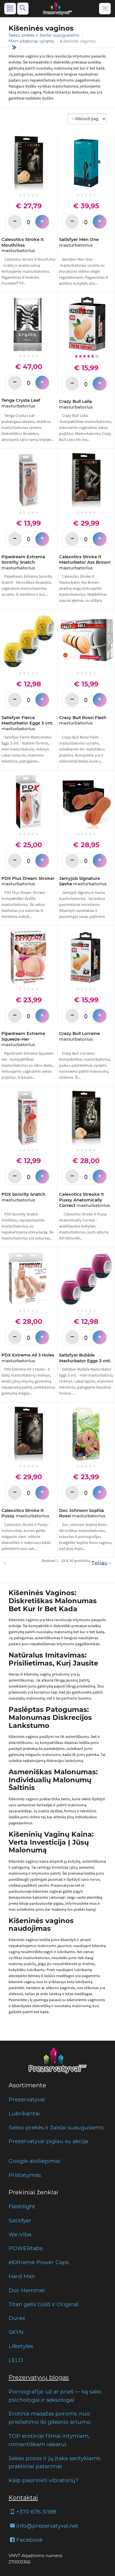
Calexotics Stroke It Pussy (25, 1513)
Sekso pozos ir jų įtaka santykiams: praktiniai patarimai (55, 2462)
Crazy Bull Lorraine (79, 1036)
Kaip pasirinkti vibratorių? (43, 2480)
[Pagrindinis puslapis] (57, 8)
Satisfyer (20, 2220)
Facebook (26, 2539)
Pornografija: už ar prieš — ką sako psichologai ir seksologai (55, 2395)
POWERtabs (26, 2248)
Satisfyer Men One (79, 242)
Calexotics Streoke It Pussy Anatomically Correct (84, 1199)
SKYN (16, 2332)
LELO (16, 2360)
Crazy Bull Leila (76, 404)
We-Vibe (20, 2234)
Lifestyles (21, 2346)
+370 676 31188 (32, 2511)
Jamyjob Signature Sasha (83, 881)
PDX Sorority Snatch (23, 1197)
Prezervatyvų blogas (39, 2377)
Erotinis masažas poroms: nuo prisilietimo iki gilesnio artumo (49, 2417)
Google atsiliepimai (34, 2160)
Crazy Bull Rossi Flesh (82, 720)
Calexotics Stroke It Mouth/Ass (22, 245)
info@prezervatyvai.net (43, 2525)
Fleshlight (22, 2206)
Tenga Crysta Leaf (20, 403)
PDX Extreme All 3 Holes (27, 1357)
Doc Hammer (27, 2290)
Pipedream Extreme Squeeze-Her (23, 1039)
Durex (17, 2317)
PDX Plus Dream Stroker (28, 881)
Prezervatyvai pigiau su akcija (48, 2141)
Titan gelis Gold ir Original (43, 2304)
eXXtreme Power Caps (39, 2262)
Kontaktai (23, 2497)
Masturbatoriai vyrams (32, 41)
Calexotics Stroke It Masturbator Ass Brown (84, 562)
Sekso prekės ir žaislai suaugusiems (44, 35)
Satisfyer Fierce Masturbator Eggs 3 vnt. (27, 723)
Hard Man (22, 2276)
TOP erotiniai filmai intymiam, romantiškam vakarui (49, 2440)
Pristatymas (25, 2174)
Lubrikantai (24, 2113)
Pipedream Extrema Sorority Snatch (23, 562)
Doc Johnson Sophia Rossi (82, 1513)
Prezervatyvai (27, 2099)
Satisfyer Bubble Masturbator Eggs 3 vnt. (85, 1357)
